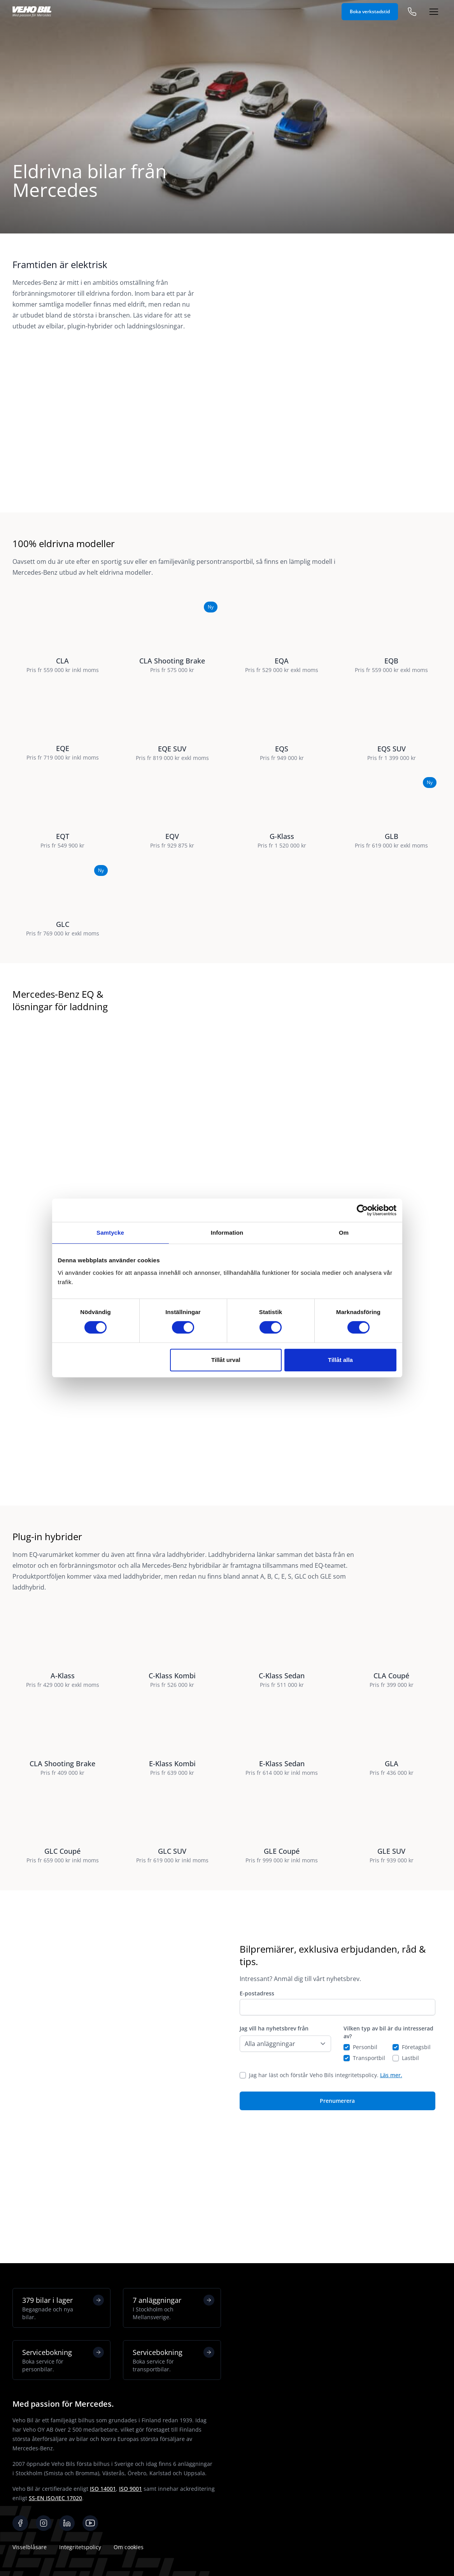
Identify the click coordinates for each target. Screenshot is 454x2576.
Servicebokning (63, 2360)
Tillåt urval (225, 1359)
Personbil (365, 2147)
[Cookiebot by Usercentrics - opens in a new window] (362, 1210)
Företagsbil (416, 2147)
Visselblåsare (29, 2547)
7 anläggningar (173, 2308)
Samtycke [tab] (110, 1232)
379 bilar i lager (63, 2308)
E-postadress (257, 2093)
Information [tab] (227, 1232)
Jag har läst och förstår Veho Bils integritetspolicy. (325, 2175)
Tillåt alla (340, 1359)
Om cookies (129, 2547)
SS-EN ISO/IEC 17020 (55, 2498)
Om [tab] (344, 1232)
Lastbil (410, 2158)
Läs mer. (391, 2175)
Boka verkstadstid (370, 11)
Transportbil (369, 2158)
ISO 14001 (103, 2488)
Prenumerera (337, 2201)
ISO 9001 (130, 2488)
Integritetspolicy (80, 2547)
